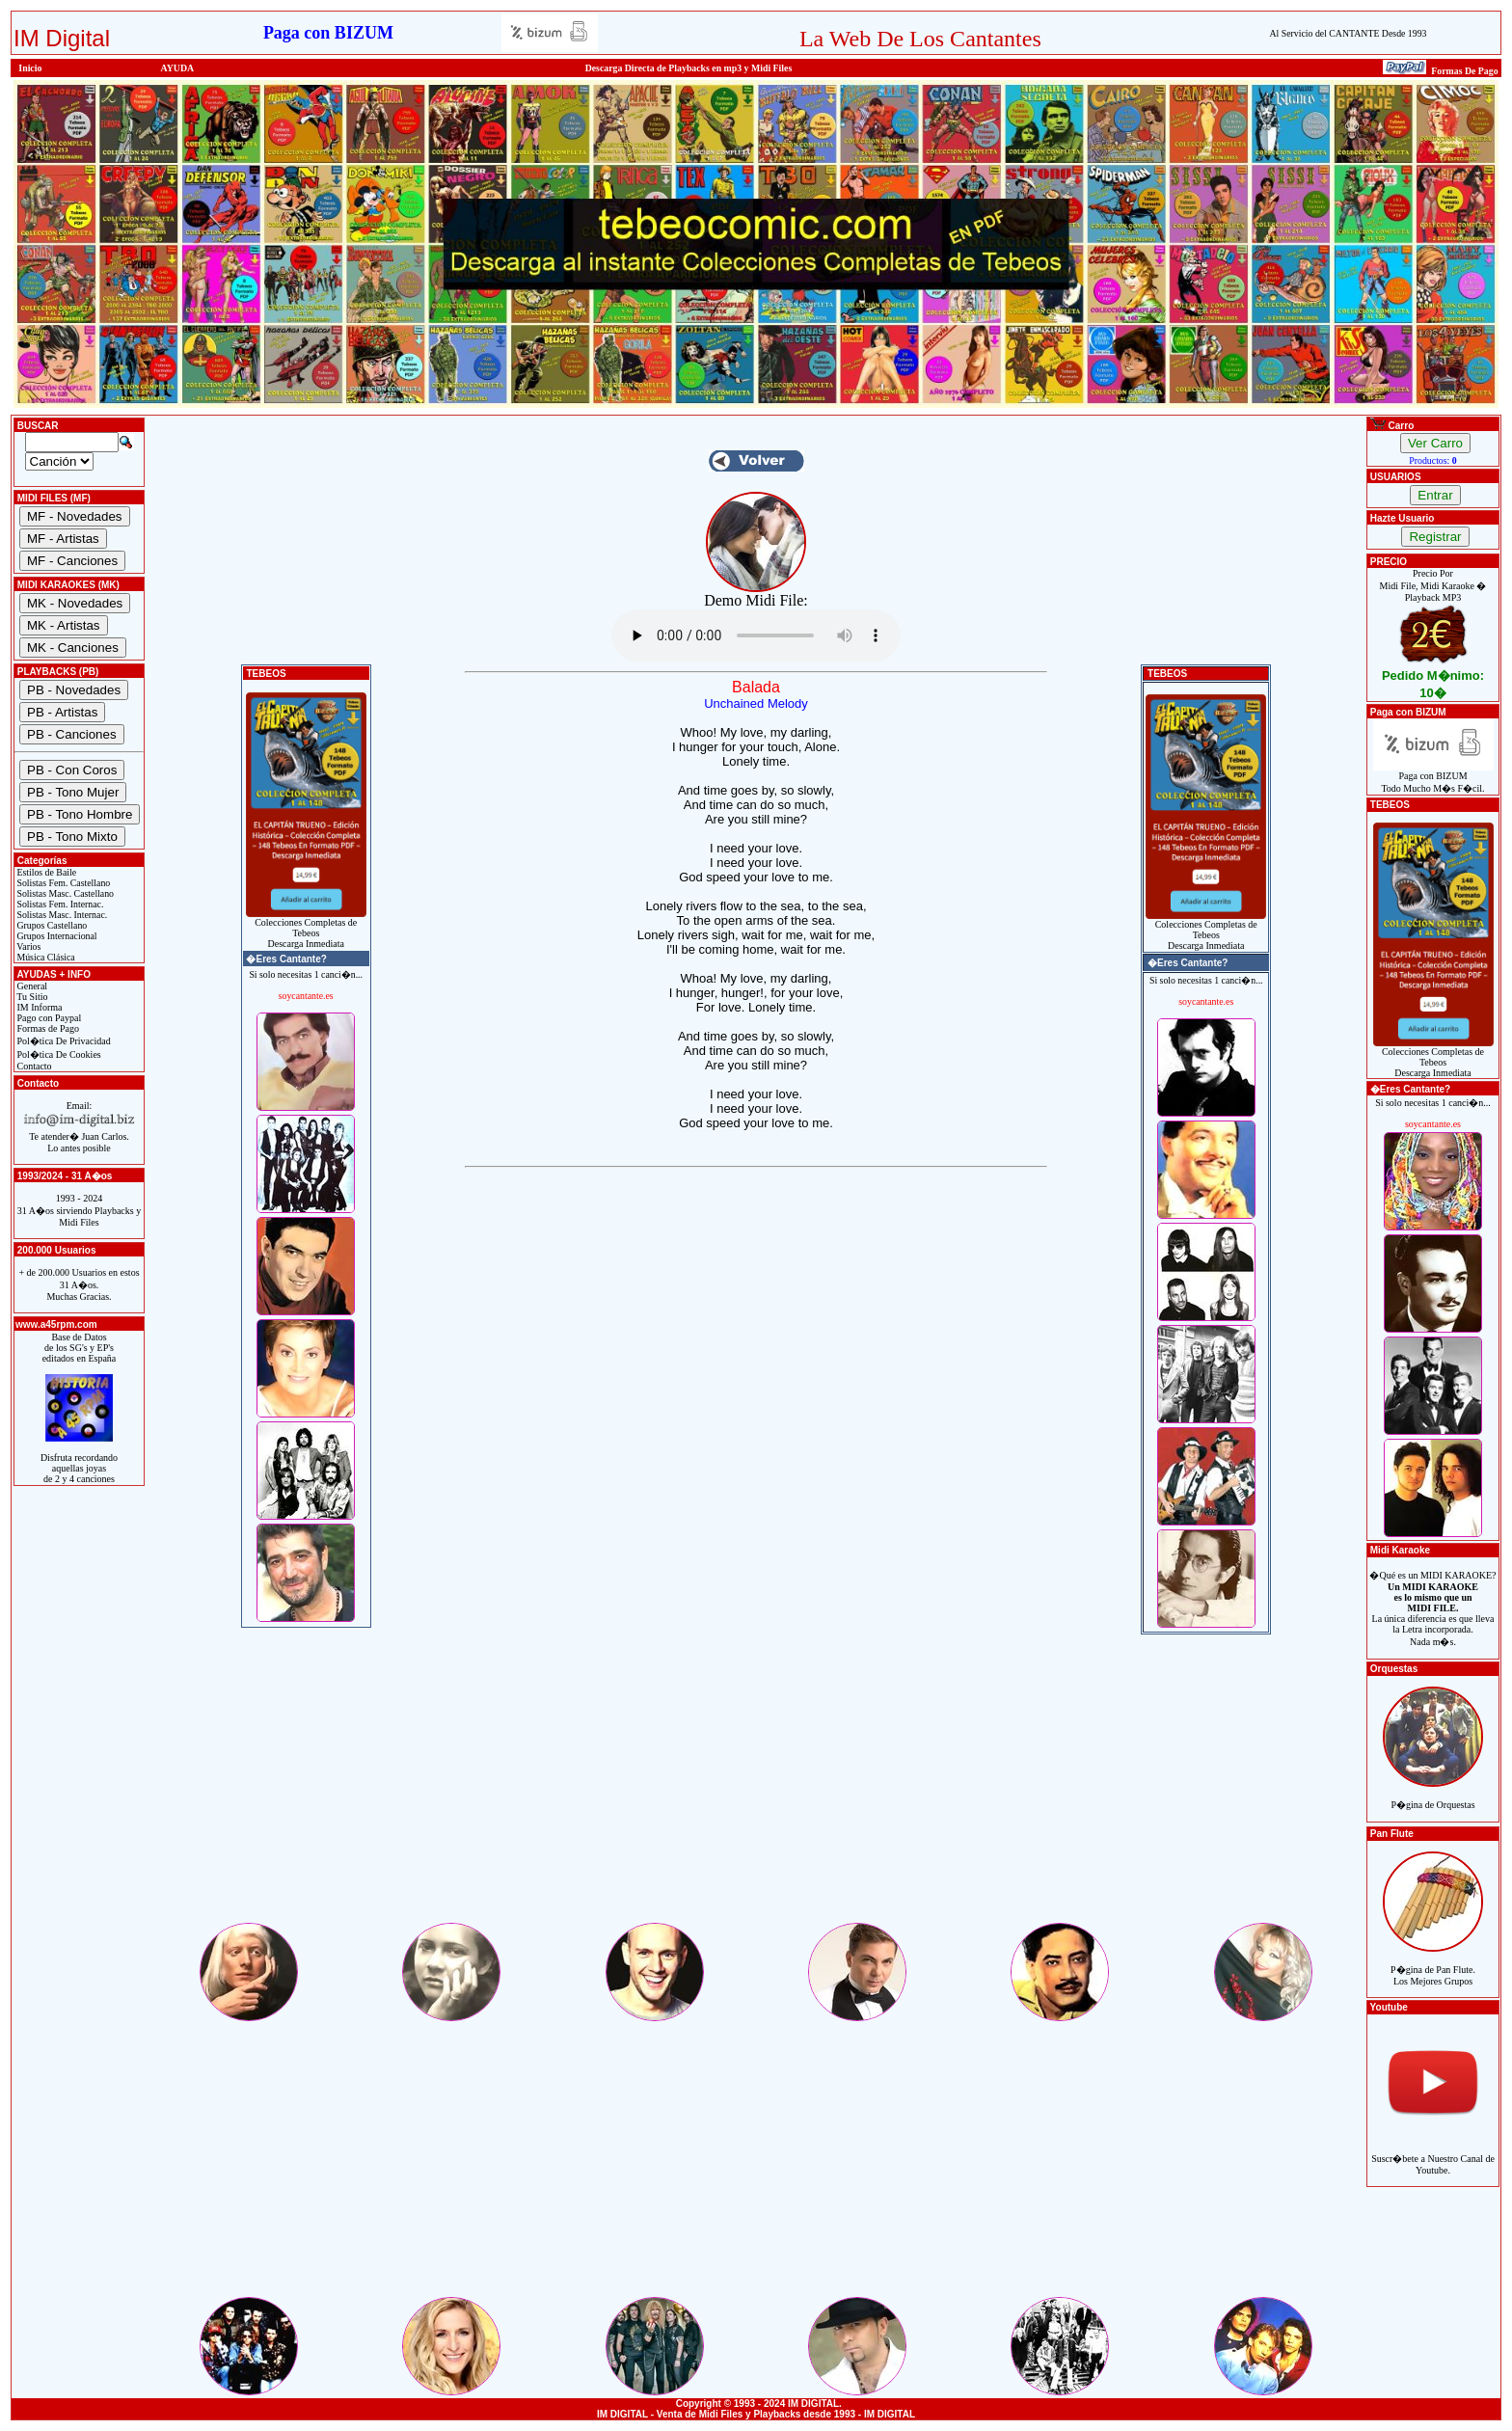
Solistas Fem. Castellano (62, 883)
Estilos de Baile (45, 872)
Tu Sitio (30, 996)
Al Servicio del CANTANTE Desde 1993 (1347, 33)
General (30, 986)
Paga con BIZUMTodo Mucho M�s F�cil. (1433, 778)
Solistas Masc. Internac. (60, 914)
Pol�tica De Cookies (57, 1054)
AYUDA (178, 68)
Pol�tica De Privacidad (62, 1041)
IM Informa (38, 1007)
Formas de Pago (46, 1028)
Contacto (33, 1066)
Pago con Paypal (47, 1018)
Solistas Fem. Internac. (58, 904)
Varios (27, 946)
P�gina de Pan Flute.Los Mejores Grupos (1433, 1964)
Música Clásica (44, 957)
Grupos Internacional (55, 936)
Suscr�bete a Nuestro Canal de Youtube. (1433, 2153)
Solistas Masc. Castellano (64, 893)
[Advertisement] (756, 1785)
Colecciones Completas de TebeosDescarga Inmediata (306, 928)
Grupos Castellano (50, 925)
